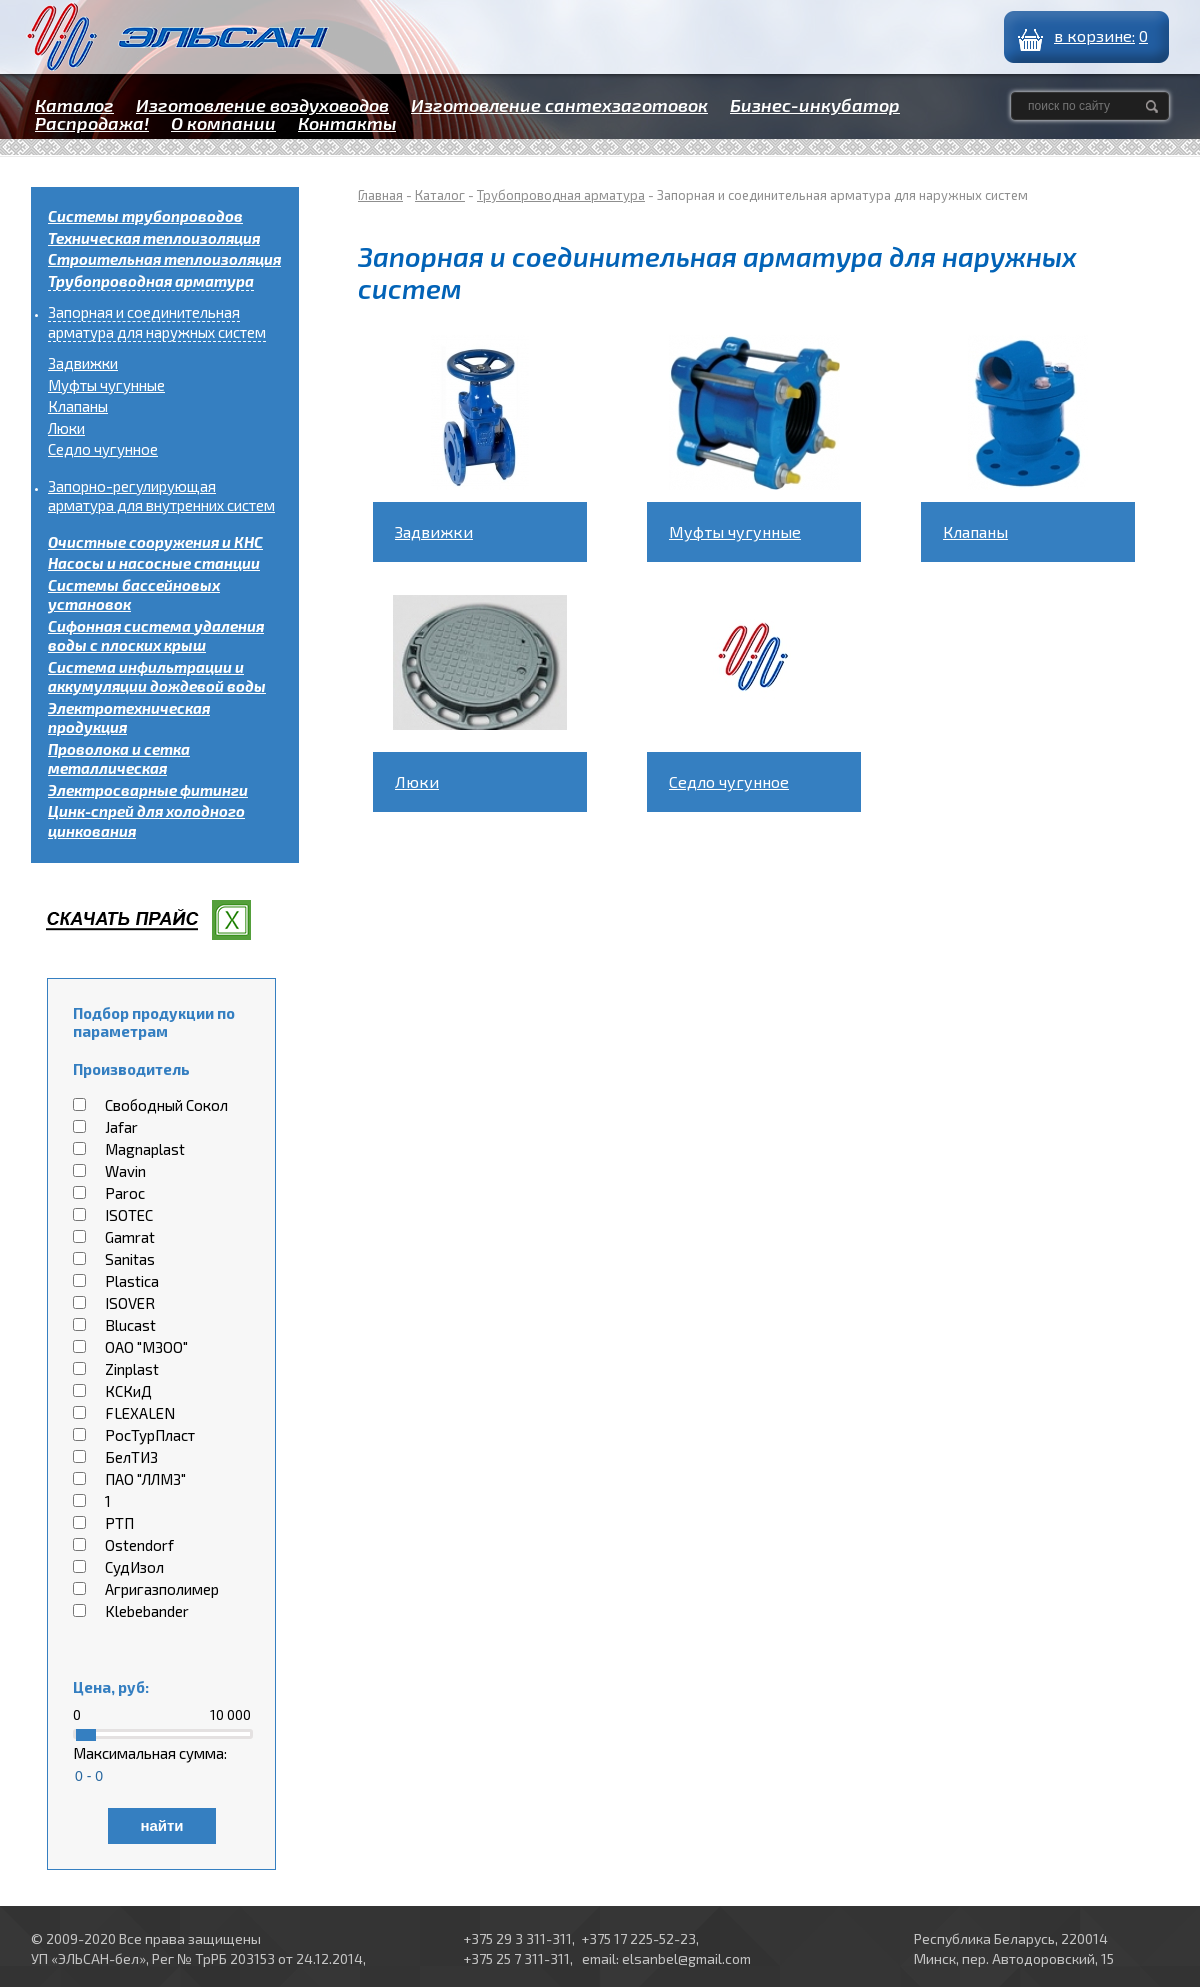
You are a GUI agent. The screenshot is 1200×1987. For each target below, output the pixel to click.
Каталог (74, 105)
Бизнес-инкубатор (815, 105)
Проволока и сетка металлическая (119, 759)
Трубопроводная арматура (151, 281)
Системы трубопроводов (145, 216)
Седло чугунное (103, 449)
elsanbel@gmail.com (686, 1958)
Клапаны (78, 406)
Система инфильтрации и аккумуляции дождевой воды (157, 677)
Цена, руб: (111, 1687)
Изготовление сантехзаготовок (559, 105)
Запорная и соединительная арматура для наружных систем (157, 322)
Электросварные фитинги (148, 790)
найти (161, 1825)
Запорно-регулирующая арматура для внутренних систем (161, 496)
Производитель (131, 1069)
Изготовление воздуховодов (262, 105)
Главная (380, 195)
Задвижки (83, 363)
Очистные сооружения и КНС (155, 542)
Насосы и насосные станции (154, 563)
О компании (223, 123)
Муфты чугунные (106, 385)
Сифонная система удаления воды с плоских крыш (156, 636)
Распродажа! (92, 123)
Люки (66, 428)
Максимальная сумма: (150, 1753)
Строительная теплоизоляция (164, 259)
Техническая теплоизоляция (154, 238)
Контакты (347, 123)
